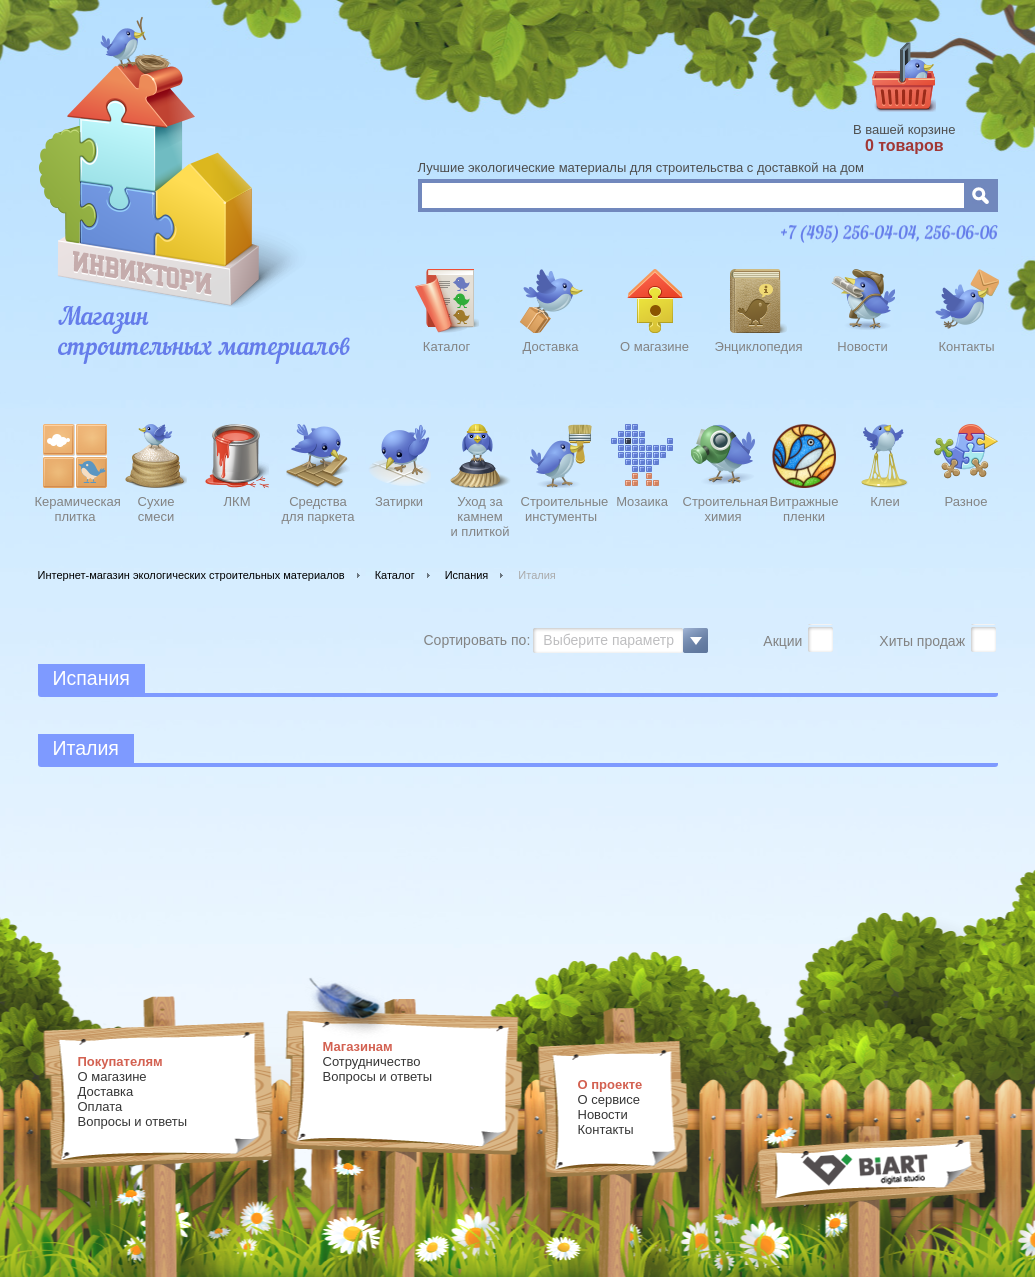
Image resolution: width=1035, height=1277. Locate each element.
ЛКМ (237, 501)
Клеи (885, 501)
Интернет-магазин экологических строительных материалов (191, 575)
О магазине (654, 346)
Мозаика (642, 501)
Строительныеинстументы (561, 509)
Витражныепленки (804, 509)
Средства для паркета (318, 509)
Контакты (966, 346)
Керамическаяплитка (75, 509)
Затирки (399, 501)
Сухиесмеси (156, 509)
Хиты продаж (924, 641)
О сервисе (609, 1099)
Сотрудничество (372, 1061)
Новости (862, 346)
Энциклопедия (759, 346)
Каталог (446, 346)
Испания (467, 575)
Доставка (551, 346)
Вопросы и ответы (132, 1121)
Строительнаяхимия (723, 509)
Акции (784, 641)
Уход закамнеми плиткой (479, 514)
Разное (966, 501)
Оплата (100, 1106)
